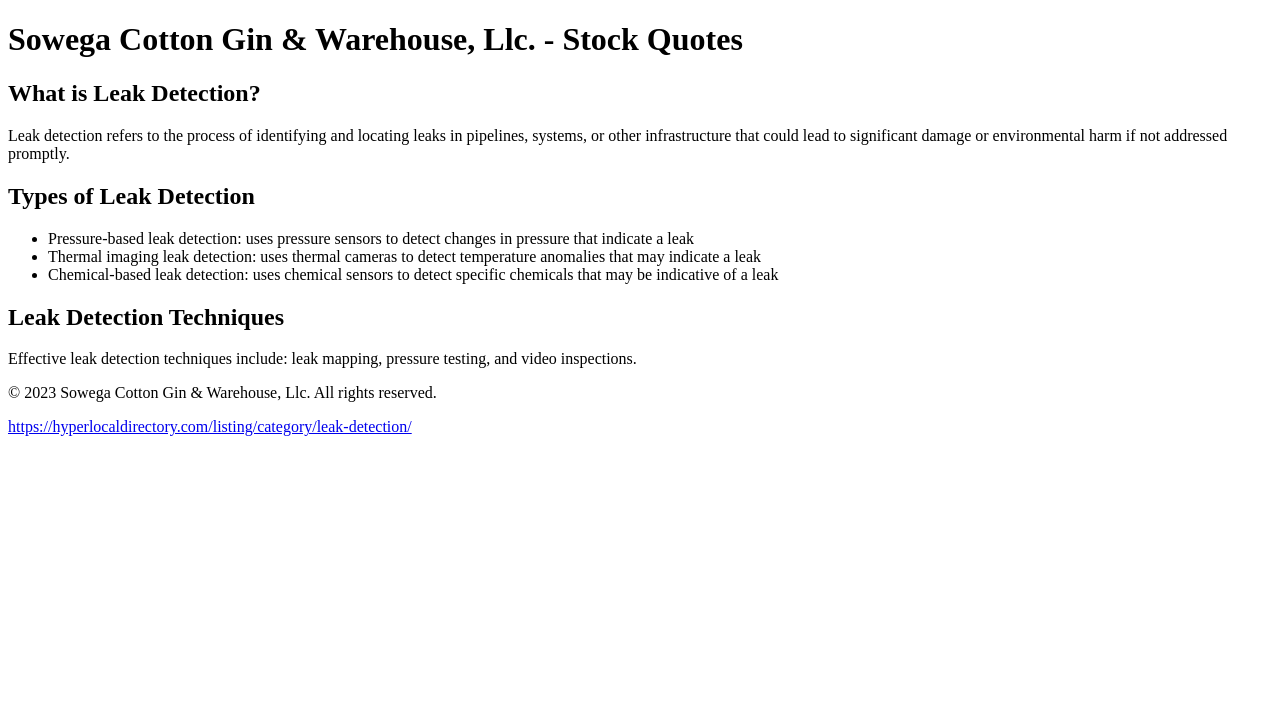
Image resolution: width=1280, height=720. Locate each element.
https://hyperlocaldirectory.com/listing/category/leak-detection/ (210, 426)
